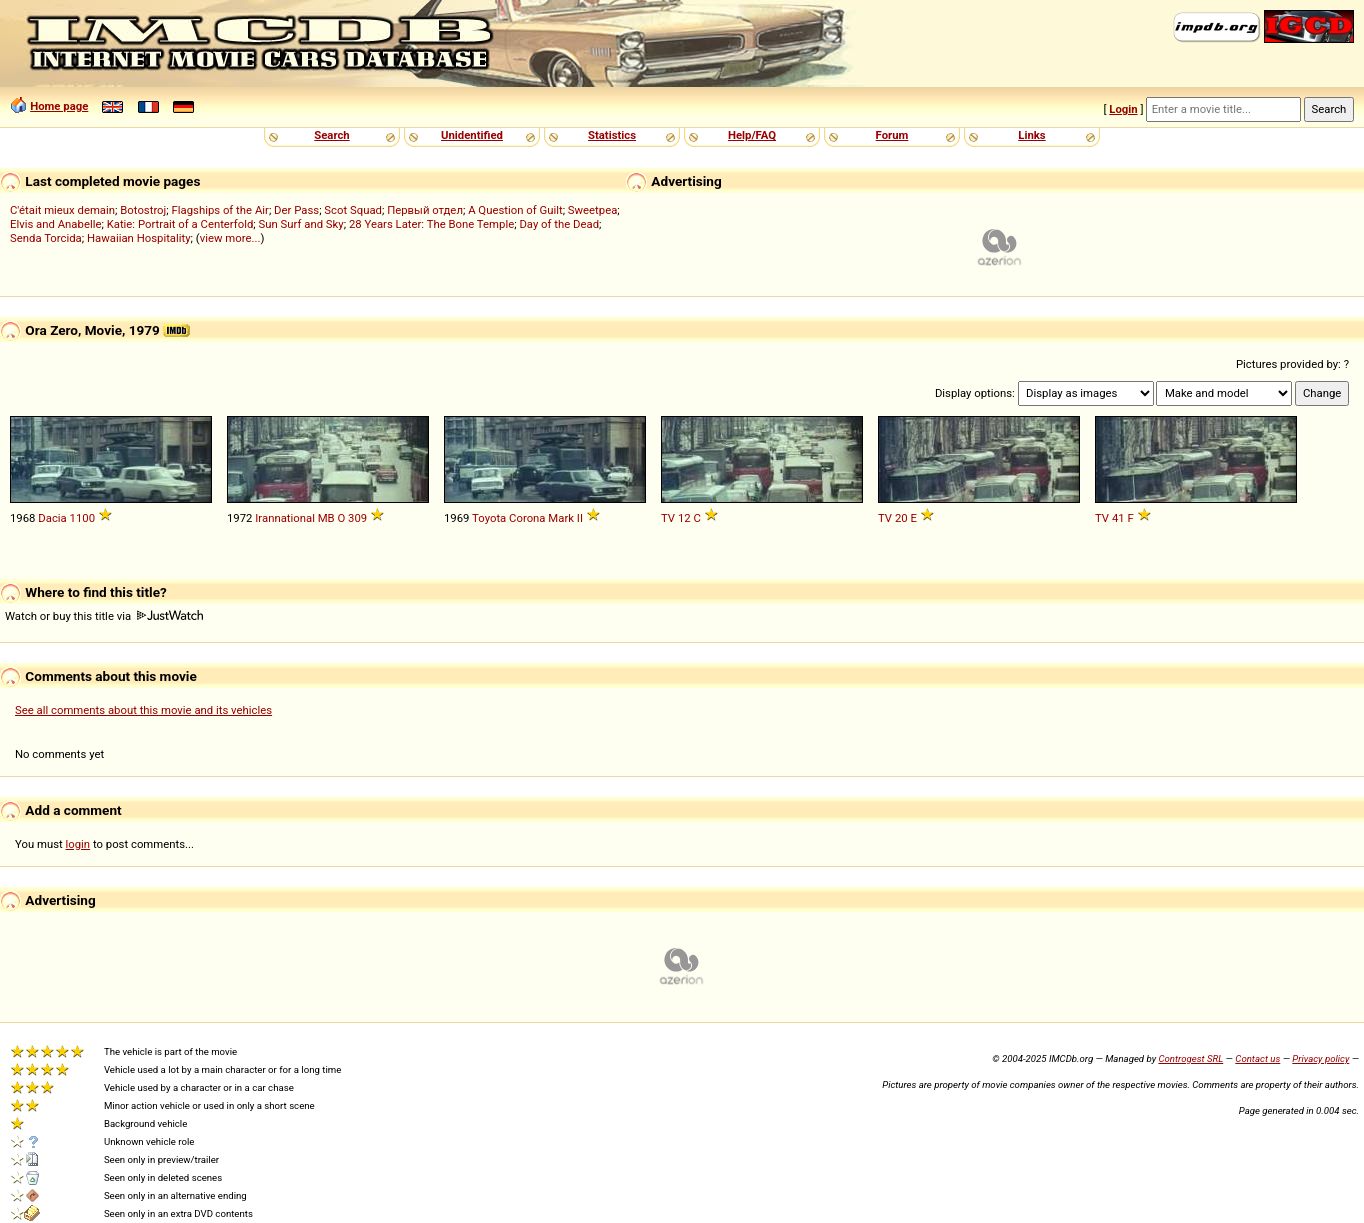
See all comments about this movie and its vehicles (143, 710)
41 (1118, 518)
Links (1031, 135)
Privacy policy (1320, 1058)
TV (668, 518)
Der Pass (296, 210)
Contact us (1257, 1058)
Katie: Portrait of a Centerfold (180, 224)
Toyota (489, 518)
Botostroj (143, 210)
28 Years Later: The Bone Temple (431, 224)
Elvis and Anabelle (55, 224)
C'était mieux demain (62, 210)
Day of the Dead (559, 224)
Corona (527, 518)
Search (331, 135)
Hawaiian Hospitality (139, 238)
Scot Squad (353, 210)
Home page (59, 106)
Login (1123, 109)
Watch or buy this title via (104, 616)
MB (326, 518)
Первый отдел (425, 210)
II (580, 518)
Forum (892, 135)
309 (357, 518)
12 (684, 518)
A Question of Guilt (515, 210)
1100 (82, 518)
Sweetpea (593, 210)
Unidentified (472, 135)
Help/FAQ (752, 135)
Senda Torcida (46, 238)
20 (901, 518)
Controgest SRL (1190, 1058)
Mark (561, 518)
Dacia (52, 518)
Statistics (612, 135)
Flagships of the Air (220, 210)
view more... (230, 238)
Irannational (285, 518)
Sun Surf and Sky (301, 224)
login (78, 844)
